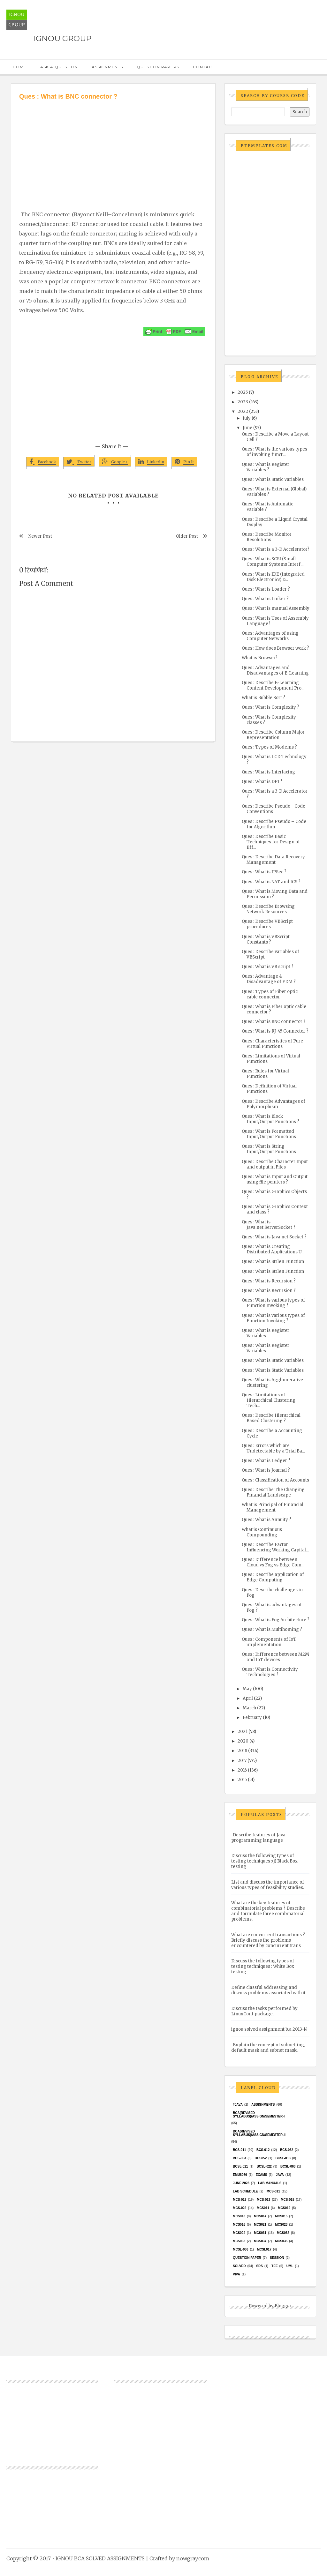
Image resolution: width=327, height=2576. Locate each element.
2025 (243, 392)
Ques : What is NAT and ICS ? (271, 882)
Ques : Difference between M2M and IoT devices (275, 1657)
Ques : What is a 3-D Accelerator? (275, 549)
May (247, 1688)
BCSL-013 (283, 2158)
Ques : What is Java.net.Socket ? (274, 1237)
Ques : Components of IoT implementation (269, 1642)
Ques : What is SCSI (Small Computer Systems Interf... (272, 561)
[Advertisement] (113, 149)
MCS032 (283, 2233)
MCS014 (260, 2216)
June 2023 (241, 2183)
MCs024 (239, 2233)
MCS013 (239, 2216)
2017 (242, 1760)
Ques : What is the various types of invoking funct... (274, 451)
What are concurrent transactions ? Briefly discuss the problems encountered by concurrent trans (268, 1940)
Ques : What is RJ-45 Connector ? (275, 1031)
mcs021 (260, 2224)
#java (238, 2104)
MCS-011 (273, 2191)
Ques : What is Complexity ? (270, 707)
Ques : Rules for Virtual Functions (265, 1073)
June (247, 427)
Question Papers (158, 66)
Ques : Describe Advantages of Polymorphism (273, 1104)
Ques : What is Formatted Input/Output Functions (269, 1134)
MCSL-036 (240, 2249)
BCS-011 (239, 2150)
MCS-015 (287, 2199)
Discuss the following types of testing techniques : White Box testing (262, 1966)
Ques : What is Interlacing (268, 772)
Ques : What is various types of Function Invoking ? (273, 1302)
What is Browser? (260, 658)
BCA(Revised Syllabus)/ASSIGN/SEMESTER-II (259, 2133)
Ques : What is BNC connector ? (274, 1021)
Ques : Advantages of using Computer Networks (270, 636)
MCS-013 (263, 2199)
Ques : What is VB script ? (267, 966)
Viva (236, 2274)
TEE (274, 2266)
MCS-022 (239, 2208)
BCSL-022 (264, 2166)
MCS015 (281, 2216)
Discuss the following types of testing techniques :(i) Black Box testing (264, 1861)
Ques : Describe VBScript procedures (267, 924)
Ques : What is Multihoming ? (272, 1629)
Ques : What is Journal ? (266, 1470)
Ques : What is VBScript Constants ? (266, 939)
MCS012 (284, 2208)
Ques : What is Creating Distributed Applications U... (273, 1249)
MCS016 (239, 2224)
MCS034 (260, 2241)
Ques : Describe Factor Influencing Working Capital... (275, 1547)
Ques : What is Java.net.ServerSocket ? (268, 1224)
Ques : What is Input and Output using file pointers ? (275, 1179)
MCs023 (281, 2224)
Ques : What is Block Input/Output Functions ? (270, 1119)
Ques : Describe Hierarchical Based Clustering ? (271, 1418)
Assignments (107, 66)
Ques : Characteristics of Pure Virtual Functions (272, 1043)
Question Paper (247, 2257)
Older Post (187, 536)
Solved (239, 2266)
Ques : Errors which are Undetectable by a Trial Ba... (273, 1448)
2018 (242, 1750)
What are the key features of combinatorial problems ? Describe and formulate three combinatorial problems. (268, 1911)
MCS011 (263, 2208)
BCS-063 (239, 2158)
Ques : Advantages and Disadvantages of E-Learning (275, 670)
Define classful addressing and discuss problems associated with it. (269, 1990)
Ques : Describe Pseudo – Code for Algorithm (274, 824)
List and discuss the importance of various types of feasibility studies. (267, 1884)
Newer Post (40, 536)
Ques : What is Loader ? (266, 589)
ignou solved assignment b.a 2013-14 (269, 2029)
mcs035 (281, 2241)
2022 (243, 411)
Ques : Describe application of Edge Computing (273, 1577)
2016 (242, 1770)
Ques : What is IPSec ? (264, 872)
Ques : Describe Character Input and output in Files (275, 1164)
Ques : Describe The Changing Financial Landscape (273, 1492)
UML (289, 2266)
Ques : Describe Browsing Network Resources (268, 909)
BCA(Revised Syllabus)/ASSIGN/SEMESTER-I (259, 2114)
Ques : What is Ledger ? (266, 1460)
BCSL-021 (240, 2166)
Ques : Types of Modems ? (269, 747)
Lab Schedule (245, 2191)
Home (20, 66)
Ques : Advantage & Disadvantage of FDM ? (269, 979)
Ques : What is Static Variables (273, 479)
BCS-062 (286, 2150)
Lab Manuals (269, 2183)
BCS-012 (263, 2150)
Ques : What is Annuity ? (266, 1519)
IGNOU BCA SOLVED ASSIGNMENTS (100, 2558)
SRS (259, 2266)
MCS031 (260, 2233)
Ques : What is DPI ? (262, 781)
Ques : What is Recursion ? (269, 1281)
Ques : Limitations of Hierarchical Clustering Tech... (268, 1400)
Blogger (283, 2306)
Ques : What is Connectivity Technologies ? (270, 1672)
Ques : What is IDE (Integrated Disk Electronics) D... (273, 576)
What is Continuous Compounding (262, 1532)
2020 (243, 1741)
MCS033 (239, 2241)
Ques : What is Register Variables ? (265, 467)
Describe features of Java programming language (258, 1837)
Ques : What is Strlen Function (273, 1261)
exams (261, 2175)
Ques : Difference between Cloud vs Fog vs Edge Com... (273, 1562)
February (252, 1717)
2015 (242, 1779)
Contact (204, 66)
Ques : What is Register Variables (265, 1333)
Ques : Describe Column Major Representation (273, 734)
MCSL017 (264, 2249)
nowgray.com (192, 2558)
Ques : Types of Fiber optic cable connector (270, 994)
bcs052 (261, 2158)
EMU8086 (240, 2175)
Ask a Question (59, 66)
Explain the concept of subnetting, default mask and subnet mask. (268, 2047)
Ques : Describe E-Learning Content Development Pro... (273, 685)
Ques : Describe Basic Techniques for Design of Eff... (271, 842)
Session (277, 2257)
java (280, 2175)
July (247, 418)
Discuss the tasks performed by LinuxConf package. (264, 2011)
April (248, 1698)
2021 (242, 1731)
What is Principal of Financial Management (272, 1507)
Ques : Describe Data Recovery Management (273, 859)
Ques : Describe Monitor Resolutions (267, 537)
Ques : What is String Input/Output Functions (269, 1149)
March (249, 1708)
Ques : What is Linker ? (265, 598)
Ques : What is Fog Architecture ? (275, 1620)
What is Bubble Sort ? (263, 697)
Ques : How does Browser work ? (275, 648)
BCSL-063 (287, 2166)
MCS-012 (239, 2199)
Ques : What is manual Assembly (275, 608)
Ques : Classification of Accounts (275, 1480)
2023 (243, 402)
